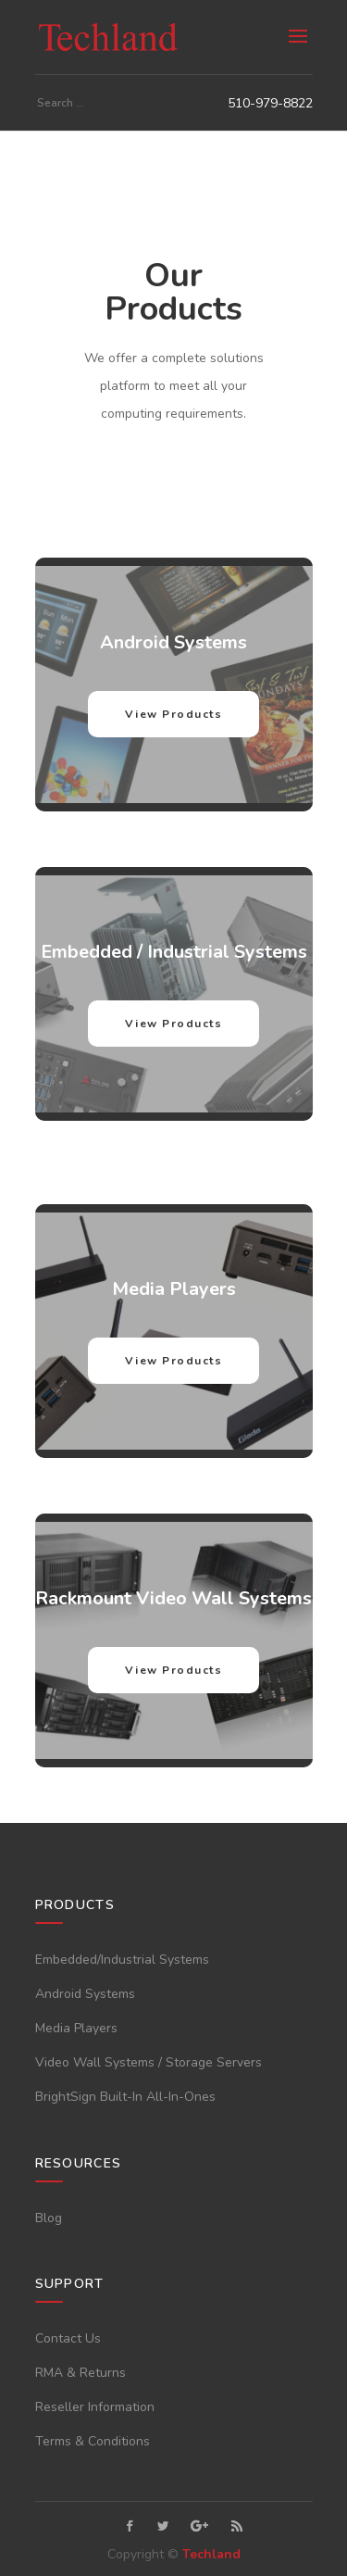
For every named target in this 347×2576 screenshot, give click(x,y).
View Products (174, 714)
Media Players (76, 2028)
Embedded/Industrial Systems (122, 1959)
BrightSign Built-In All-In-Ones (125, 2096)
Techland (211, 2554)
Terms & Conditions (92, 2441)
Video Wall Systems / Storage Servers (148, 2062)
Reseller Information (95, 2407)
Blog (48, 2218)
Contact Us (68, 2338)
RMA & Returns (80, 2372)
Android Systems (85, 1994)
